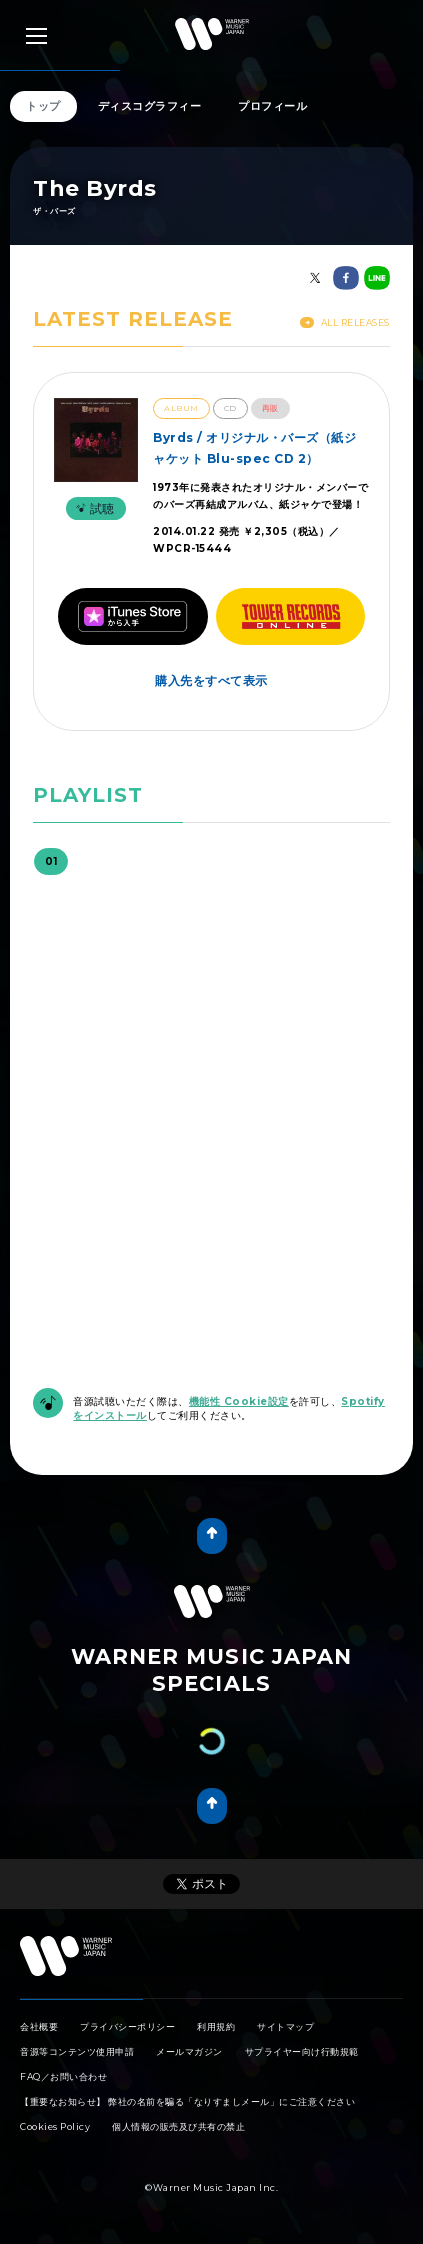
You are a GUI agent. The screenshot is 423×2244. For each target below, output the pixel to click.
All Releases (345, 322)
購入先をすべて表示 (211, 680)
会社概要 (39, 2026)
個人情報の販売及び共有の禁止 (178, 2126)
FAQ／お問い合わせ (63, 2076)
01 (51, 861)
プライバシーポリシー (127, 2026)
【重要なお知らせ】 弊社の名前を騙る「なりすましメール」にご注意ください (187, 2101)
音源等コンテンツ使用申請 (77, 2051)
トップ (43, 106)
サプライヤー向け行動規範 (302, 2051)
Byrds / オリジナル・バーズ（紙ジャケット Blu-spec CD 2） (254, 447)
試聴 (93, 508)
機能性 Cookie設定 (239, 1401)
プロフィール (272, 106)
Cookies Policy (55, 2126)
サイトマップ (285, 2026)
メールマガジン (189, 2051)
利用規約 (216, 2026)
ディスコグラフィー (150, 106)
